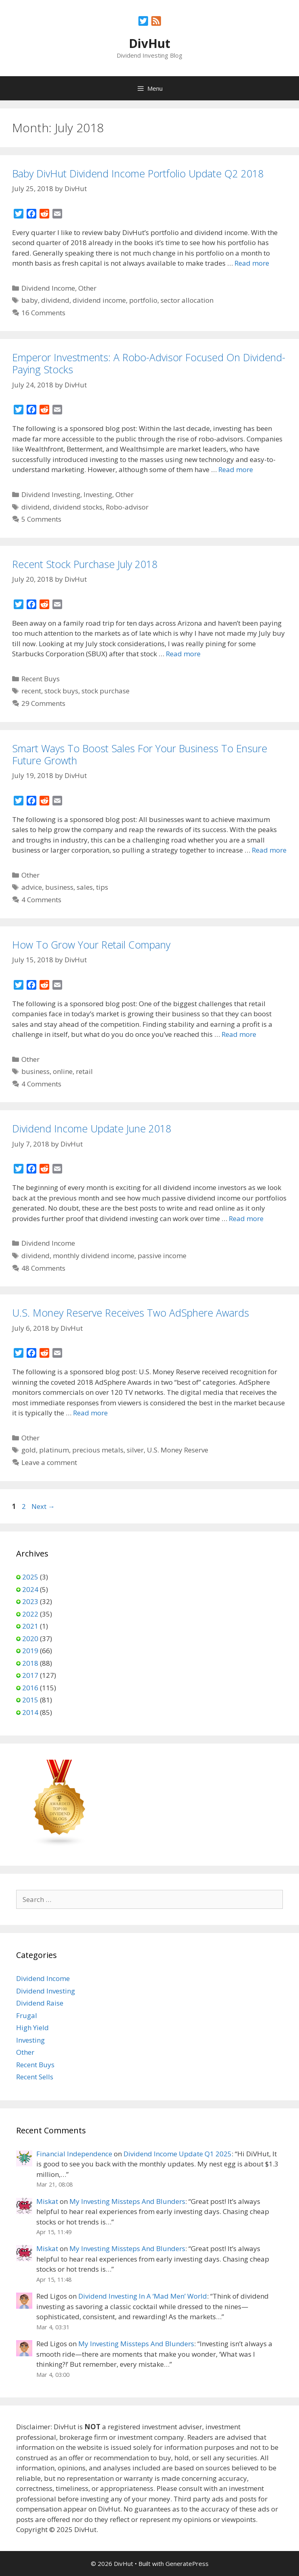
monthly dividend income (93, 1255)
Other (87, 288)
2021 (30, 1626)
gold (28, 1449)
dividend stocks (77, 507)
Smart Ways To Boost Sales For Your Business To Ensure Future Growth (139, 754)
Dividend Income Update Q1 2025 (177, 2153)
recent (31, 690)
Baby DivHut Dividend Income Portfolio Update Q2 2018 (137, 173)
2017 (30, 1675)
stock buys (61, 690)
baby (29, 300)
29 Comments (43, 703)
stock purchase (106, 690)
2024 (30, 1589)
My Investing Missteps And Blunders (127, 2201)
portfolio (143, 300)
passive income (162, 1255)
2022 (30, 1614)
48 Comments (43, 1268)
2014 (30, 1712)
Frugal (26, 2015)
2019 (30, 1650)
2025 (30, 1576)
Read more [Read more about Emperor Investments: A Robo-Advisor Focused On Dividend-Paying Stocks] (235, 469)
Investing (98, 494)
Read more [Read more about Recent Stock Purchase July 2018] (183, 653)
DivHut (149, 43)
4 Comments (41, 899)
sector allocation (187, 300)
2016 (30, 1687)
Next (43, 1506)
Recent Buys (40, 678)
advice (31, 887)
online (63, 1071)
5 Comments (41, 519)
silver (135, 1449)
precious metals (97, 1449)
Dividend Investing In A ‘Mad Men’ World (142, 2296)
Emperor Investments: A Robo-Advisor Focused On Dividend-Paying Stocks (148, 363)
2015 (30, 1699)
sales (85, 887)
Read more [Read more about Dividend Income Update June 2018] (246, 1218)
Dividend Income (48, 288)
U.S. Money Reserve (177, 1449)
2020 (30, 1638)
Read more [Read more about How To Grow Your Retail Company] (239, 1034)
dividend (55, 300)
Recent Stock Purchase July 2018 (84, 564)
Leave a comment (49, 1462)
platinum (54, 1449)
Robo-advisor (127, 507)
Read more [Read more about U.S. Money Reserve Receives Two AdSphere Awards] (90, 1412)
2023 (30, 1601)
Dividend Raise (39, 2003)
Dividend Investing (50, 494)
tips (102, 887)
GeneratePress (187, 2563)
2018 (30, 1663)
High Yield (32, 2027)
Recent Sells (34, 2076)
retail (84, 1071)
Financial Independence (74, 2153)
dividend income (99, 300)
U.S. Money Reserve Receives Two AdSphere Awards (130, 1312)
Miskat (47, 2201)
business (59, 887)
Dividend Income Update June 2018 (91, 1128)
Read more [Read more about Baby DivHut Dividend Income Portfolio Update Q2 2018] (251, 263)
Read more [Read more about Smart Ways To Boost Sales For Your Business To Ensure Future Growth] (269, 850)
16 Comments (43, 312)
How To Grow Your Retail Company (91, 944)
